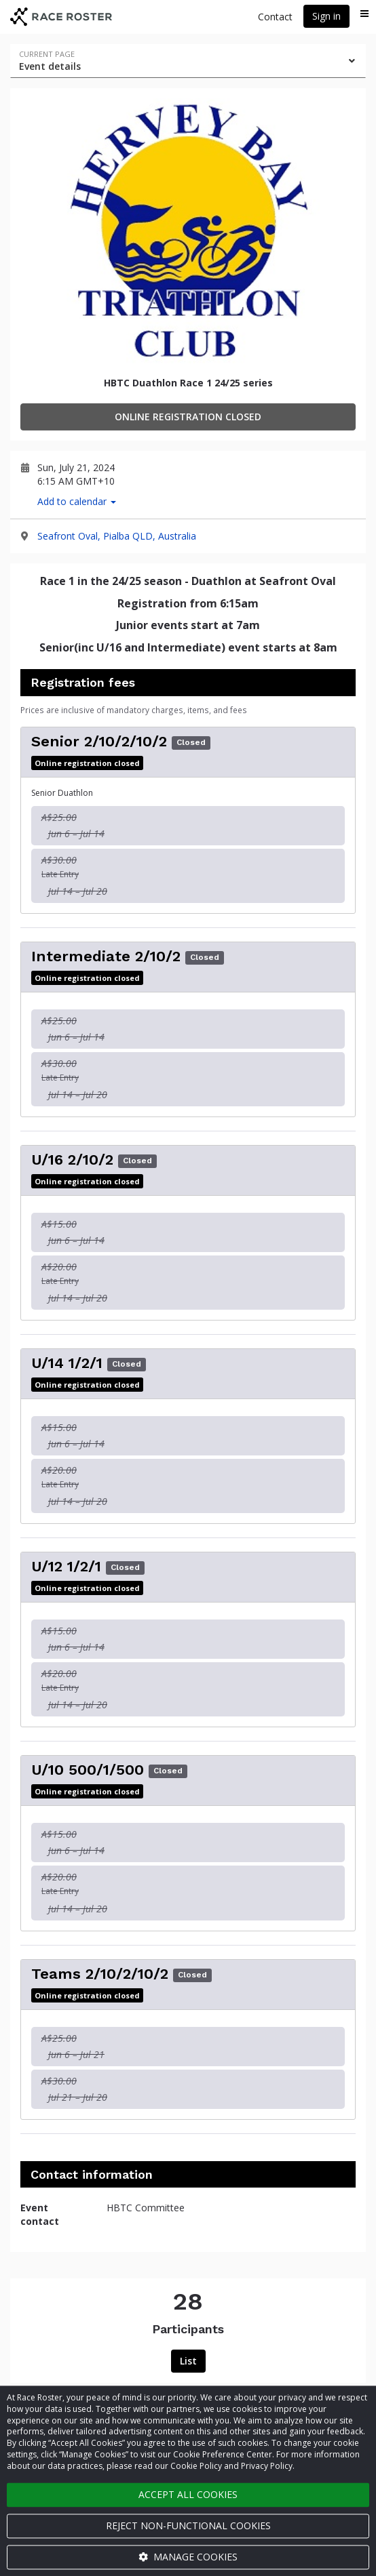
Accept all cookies (188, 2494)
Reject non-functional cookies (188, 2525)
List (188, 2360)
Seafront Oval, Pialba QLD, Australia (116, 535)
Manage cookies (188, 2556)
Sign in (326, 15)
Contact (275, 16)
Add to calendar (76, 501)
